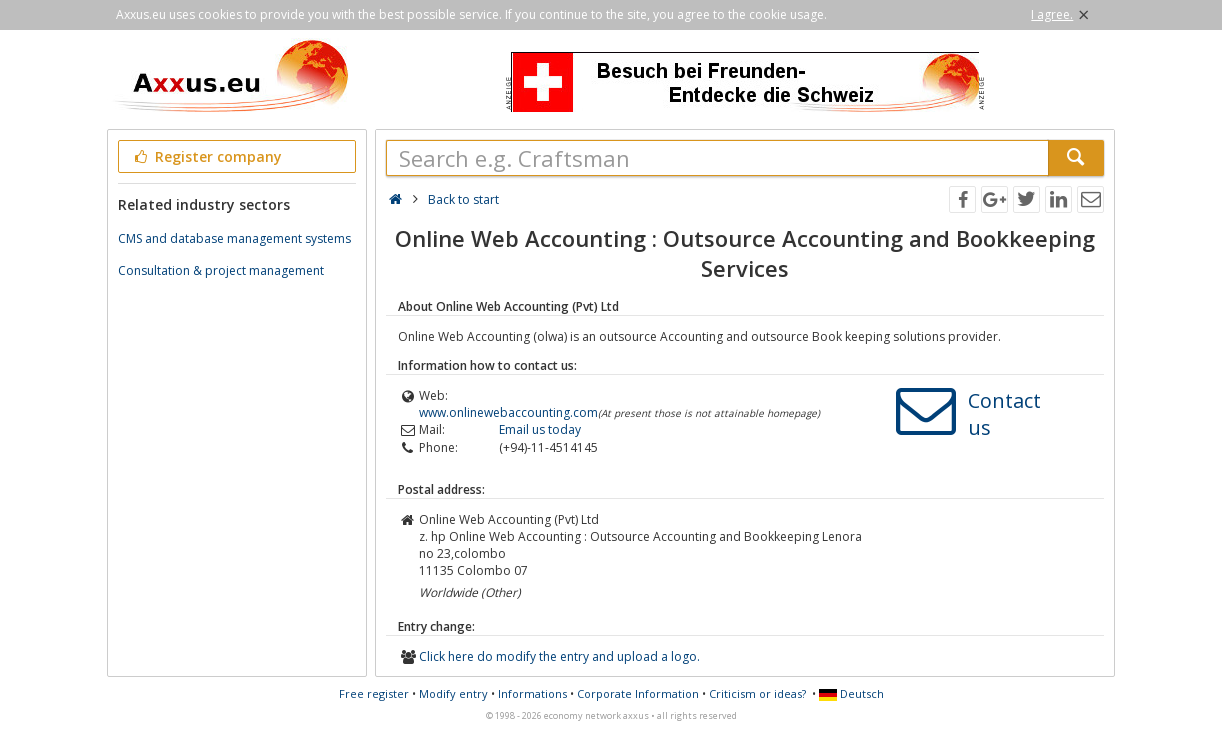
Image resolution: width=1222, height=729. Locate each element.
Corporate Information (638, 693)
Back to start (463, 199)
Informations (532, 693)
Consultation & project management (221, 270)
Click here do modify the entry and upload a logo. (559, 656)
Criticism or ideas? (757, 693)
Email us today (540, 429)
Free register (374, 693)
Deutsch (851, 693)
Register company (206, 156)
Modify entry (453, 693)
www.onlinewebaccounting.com (508, 412)
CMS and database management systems (234, 238)
